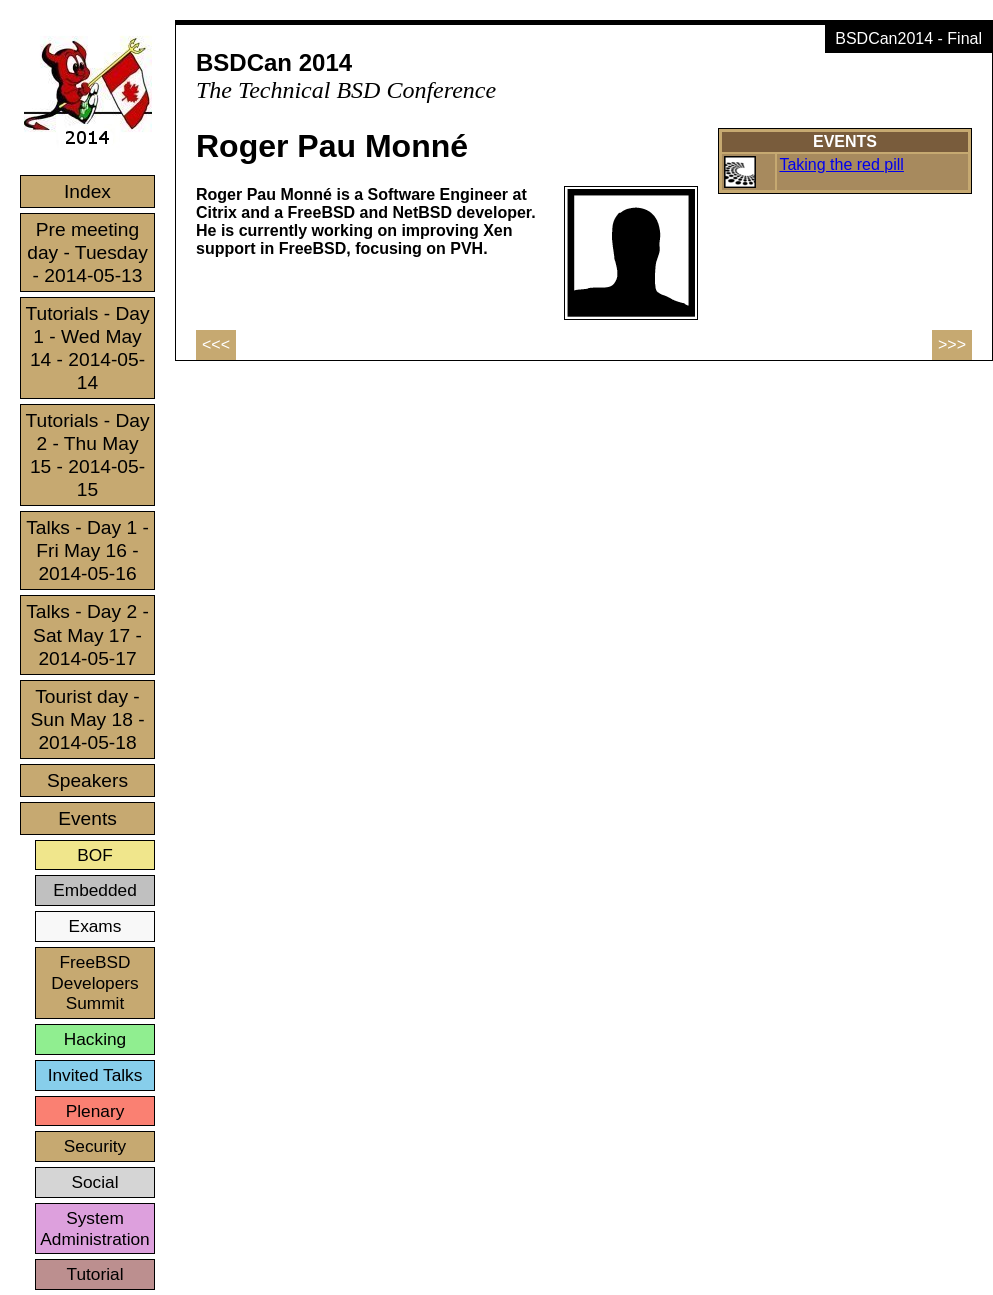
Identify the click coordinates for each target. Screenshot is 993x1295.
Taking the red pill (841, 164)
